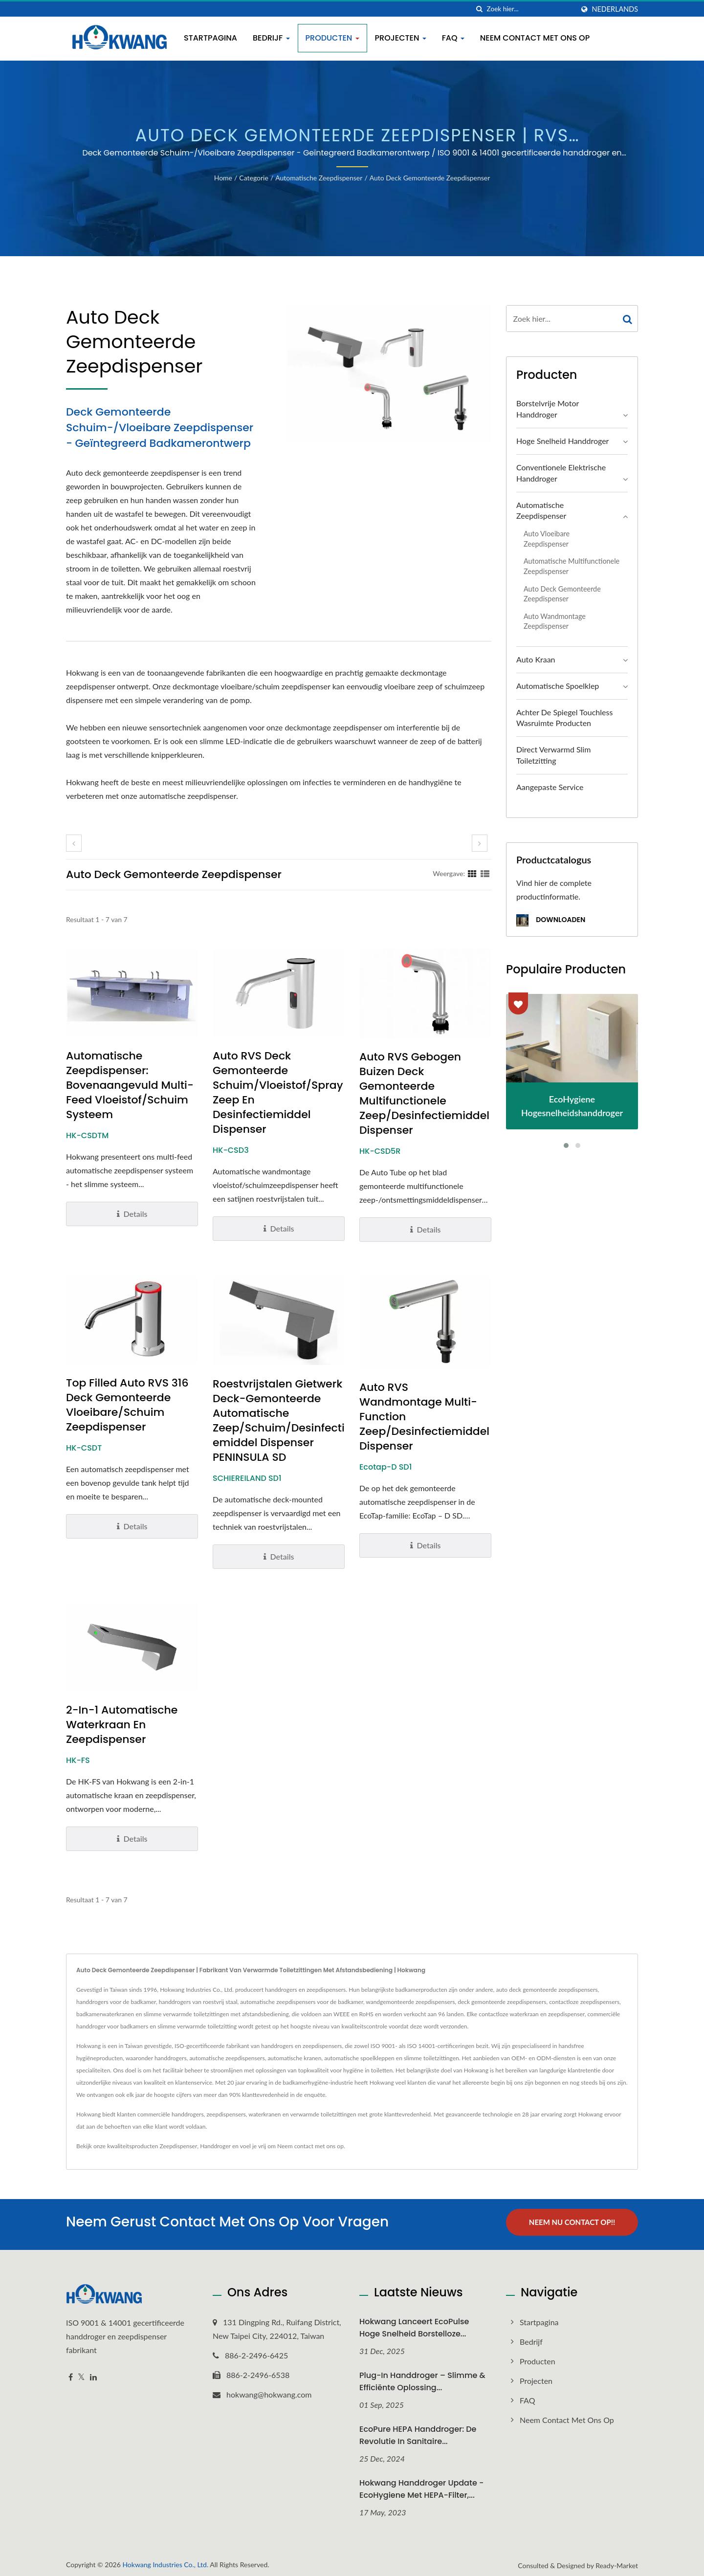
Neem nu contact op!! (572, 2222)
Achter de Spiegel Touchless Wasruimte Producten (564, 717)
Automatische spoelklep (557, 685)
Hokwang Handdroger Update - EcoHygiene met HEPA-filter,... (421, 2484)
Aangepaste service (549, 787)
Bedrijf (271, 38)
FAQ (453, 38)
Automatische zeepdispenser (318, 178)
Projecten (400, 38)
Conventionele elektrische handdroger (561, 472)
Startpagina (210, 38)
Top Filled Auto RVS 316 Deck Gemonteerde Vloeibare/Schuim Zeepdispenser (127, 1405)
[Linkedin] (93, 2372)
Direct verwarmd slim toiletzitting (553, 755)
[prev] (74, 843)
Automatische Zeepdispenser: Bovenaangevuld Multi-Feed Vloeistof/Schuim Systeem (130, 1085)
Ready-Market (616, 2560)
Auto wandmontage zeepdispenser (555, 621)
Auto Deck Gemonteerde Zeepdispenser (430, 178)
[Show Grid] (472, 873)
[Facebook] (70, 2372)
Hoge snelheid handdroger (562, 440)
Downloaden (550, 920)
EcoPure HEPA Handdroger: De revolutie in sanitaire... (418, 2431)
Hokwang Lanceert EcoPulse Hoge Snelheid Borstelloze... (414, 2323)
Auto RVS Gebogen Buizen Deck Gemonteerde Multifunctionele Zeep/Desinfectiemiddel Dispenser (424, 1094)
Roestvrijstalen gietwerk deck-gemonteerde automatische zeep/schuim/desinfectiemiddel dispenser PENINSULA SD (279, 1421)
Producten (332, 38)
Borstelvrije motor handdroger (547, 408)
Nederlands (615, 9)
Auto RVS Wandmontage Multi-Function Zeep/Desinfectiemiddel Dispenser (424, 1416)
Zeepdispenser (179, 2146)
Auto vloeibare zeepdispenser (547, 538)
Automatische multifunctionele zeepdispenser (571, 566)
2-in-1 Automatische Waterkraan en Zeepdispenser (121, 1725)
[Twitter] (81, 2372)
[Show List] (485, 873)
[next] (479, 843)
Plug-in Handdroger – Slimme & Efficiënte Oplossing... (422, 2377)
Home (223, 178)
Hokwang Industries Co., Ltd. (165, 2559)
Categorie (253, 178)
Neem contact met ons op (535, 38)
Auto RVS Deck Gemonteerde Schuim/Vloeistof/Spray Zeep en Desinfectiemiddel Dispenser (278, 1093)
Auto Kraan (535, 659)
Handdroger (215, 2146)
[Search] (530, 9)
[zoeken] (479, 9)
